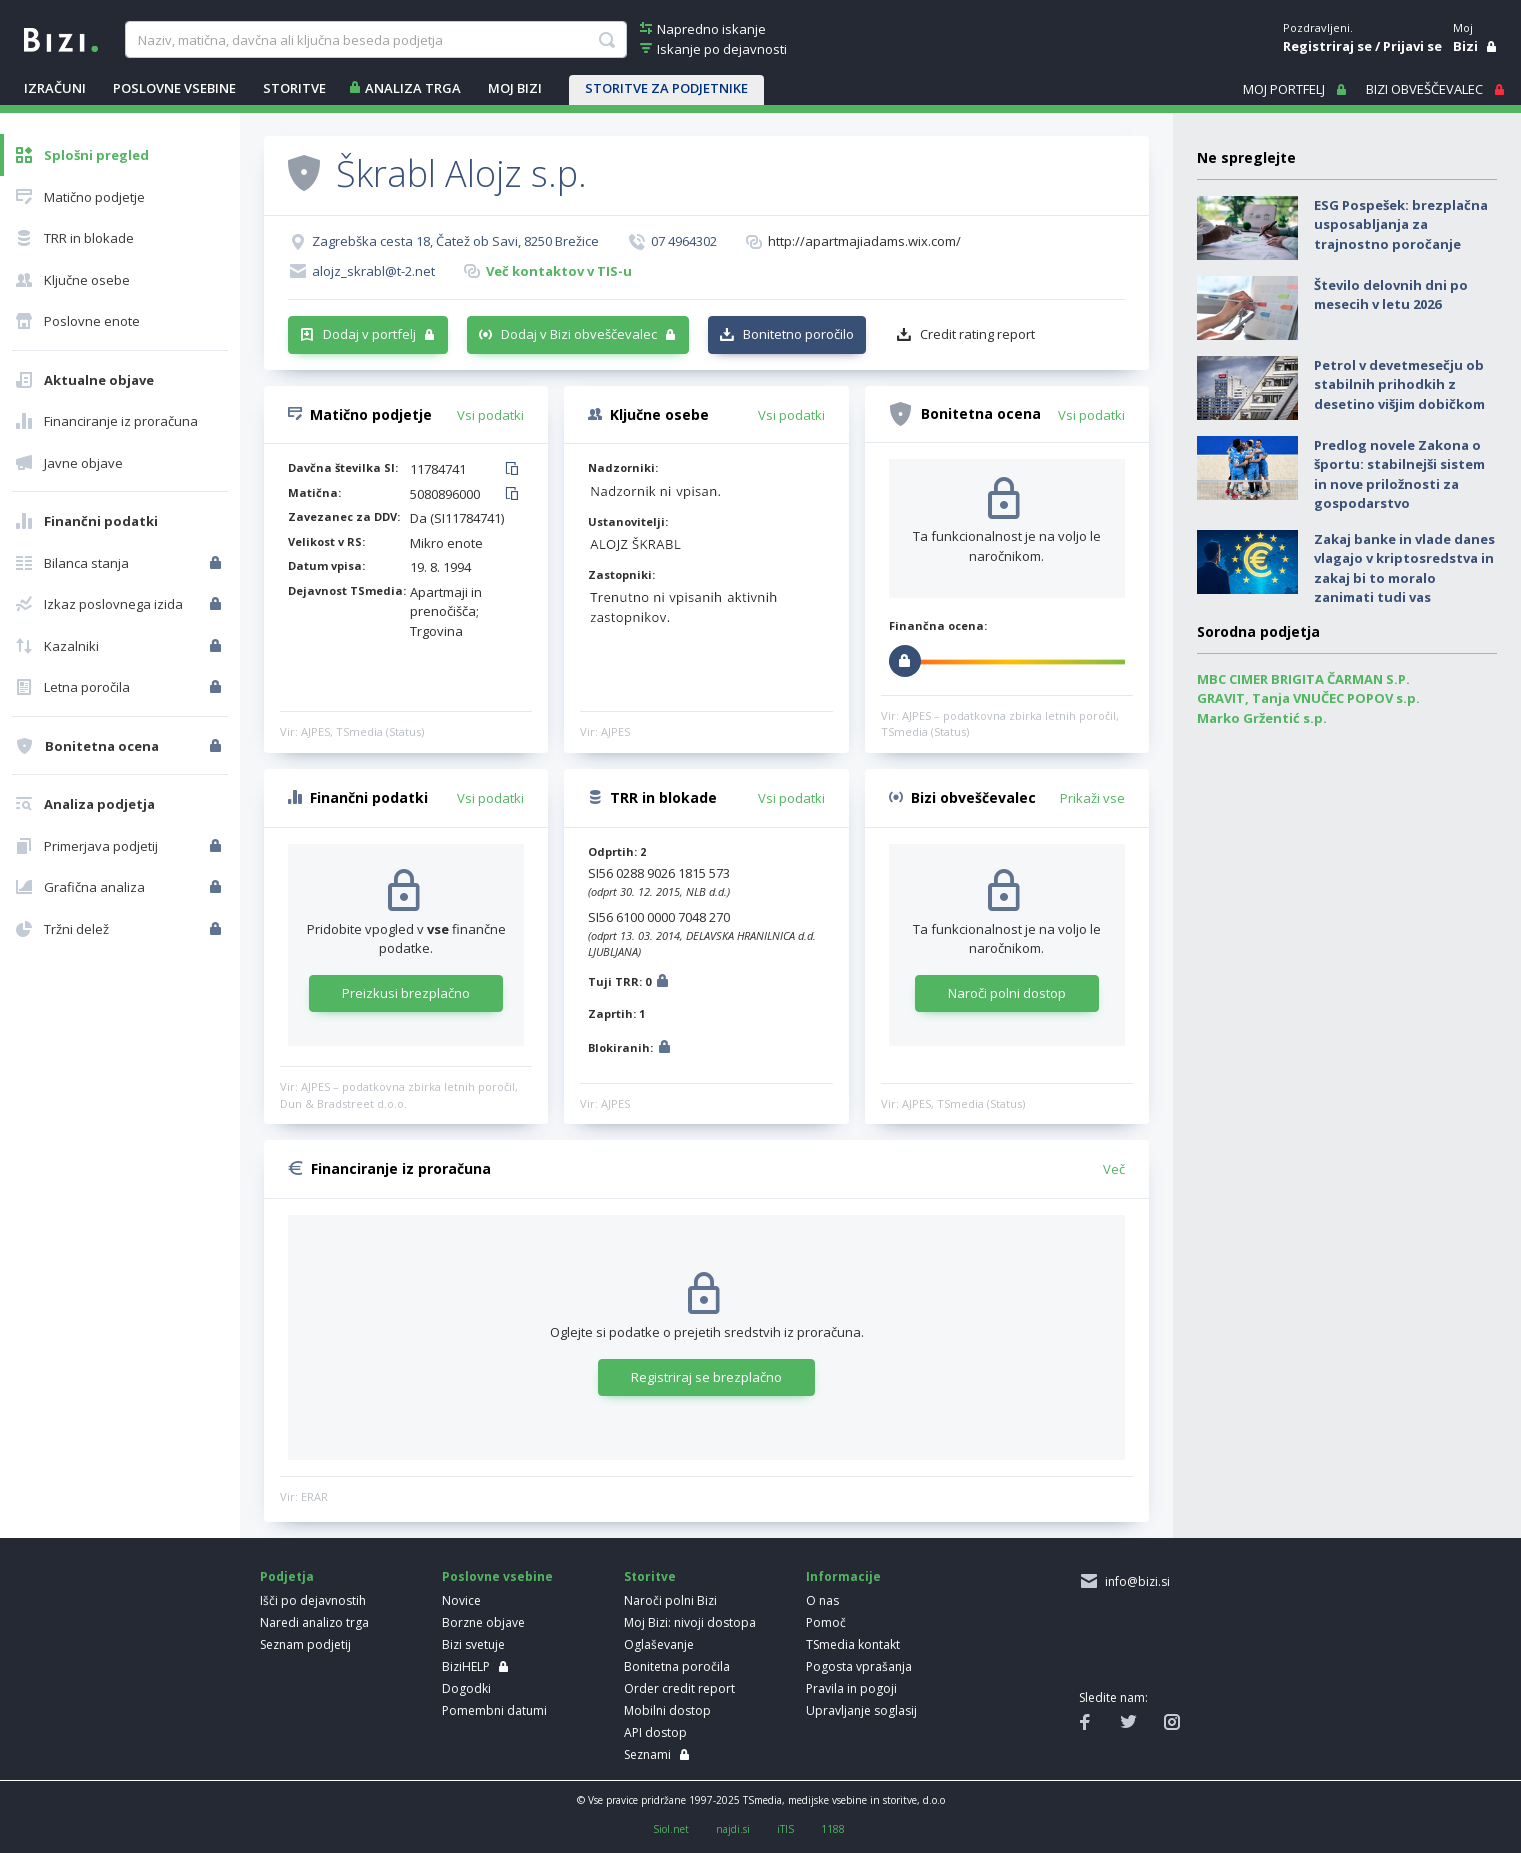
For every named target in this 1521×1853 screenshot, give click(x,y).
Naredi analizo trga (314, 1622)
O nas (822, 1600)
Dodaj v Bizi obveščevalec (579, 334)
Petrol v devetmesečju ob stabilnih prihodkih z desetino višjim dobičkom (1399, 384)
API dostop (655, 1732)
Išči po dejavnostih (313, 1600)
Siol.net (671, 1829)
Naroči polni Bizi (670, 1600)
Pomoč (826, 1622)
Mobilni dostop (667, 1710)
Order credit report (679, 1688)
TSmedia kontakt (853, 1644)
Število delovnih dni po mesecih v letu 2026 (1391, 295)
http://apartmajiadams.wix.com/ (864, 241)
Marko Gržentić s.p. (1262, 718)
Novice (461, 1600)
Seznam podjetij (305, 1644)
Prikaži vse (1092, 798)
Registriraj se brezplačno (706, 1377)
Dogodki (466, 1688)
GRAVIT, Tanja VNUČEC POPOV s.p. (1308, 698)
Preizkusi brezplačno (406, 993)
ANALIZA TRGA (413, 88)
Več (1114, 1169)
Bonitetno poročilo (798, 334)
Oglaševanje (659, 1644)
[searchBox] (376, 40)
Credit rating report (977, 334)
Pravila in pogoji (851, 1688)
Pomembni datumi (494, 1710)
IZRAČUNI (55, 88)
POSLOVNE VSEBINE (174, 88)
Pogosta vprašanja (859, 1666)
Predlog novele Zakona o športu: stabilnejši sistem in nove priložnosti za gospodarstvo (1399, 474)
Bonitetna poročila (677, 1666)
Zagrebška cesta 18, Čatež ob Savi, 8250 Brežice (455, 241)
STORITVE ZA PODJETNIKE (666, 88)
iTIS (785, 1829)
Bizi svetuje (473, 1644)
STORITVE (294, 88)
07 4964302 (684, 241)
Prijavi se (1412, 46)
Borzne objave (483, 1622)
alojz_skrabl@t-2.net (373, 271)
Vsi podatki (490, 415)
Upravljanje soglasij (861, 1710)
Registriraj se (1327, 46)
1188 (833, 1829)
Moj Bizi (515, 88)
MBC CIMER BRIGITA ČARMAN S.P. (1303, 679)
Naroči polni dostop (1007, 993)
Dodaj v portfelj (369, 334)
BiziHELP (466, 1666)
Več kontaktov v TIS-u (559, 271)
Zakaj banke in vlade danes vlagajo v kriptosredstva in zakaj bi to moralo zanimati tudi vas (1404, 568)
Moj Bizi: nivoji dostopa (690, 1622)
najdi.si (733, 1829)
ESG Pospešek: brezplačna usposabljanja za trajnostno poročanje (1401, 224)
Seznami (647, 1754)
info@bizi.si (1134, 1581)
